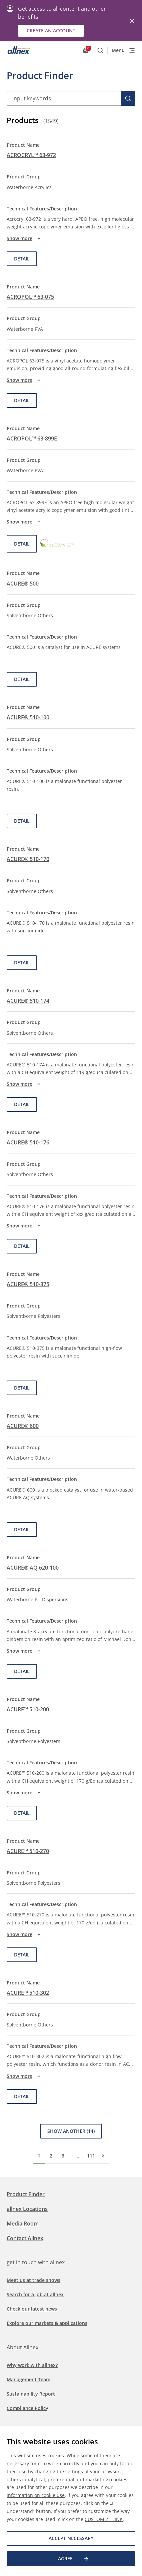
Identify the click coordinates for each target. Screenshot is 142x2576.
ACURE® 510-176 (28, 1142)
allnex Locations (27, 2209)
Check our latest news (32, 2309)
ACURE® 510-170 (28, 859)
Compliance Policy (27, 2408)
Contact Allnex (25, 2238)
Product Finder (26, 2194)
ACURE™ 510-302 (28, 1992)
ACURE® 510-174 (28, 1000)
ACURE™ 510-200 (28, 1709)
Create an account (51, 30)
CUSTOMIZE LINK (104, 2519)
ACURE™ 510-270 (28, 1851)
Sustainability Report (31, 2394)
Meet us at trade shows (33, 2280)
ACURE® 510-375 (28, 1284)
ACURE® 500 (23, 583)
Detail (22, 258)
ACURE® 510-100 (28, 717)
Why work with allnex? (32, 2365)
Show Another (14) (71, 2131)
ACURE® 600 (23, 1426)
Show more (24, 238)
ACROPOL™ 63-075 (30, 296)
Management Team (28, 2379)
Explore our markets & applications (47, 2323)
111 (91, 2156)
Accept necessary (71, 2538)
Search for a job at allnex (35, 2294)
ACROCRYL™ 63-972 (31, 155)
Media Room (23, 2223)
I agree (72, 2558)
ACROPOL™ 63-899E (32, 438)
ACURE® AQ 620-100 (33, 1567)
